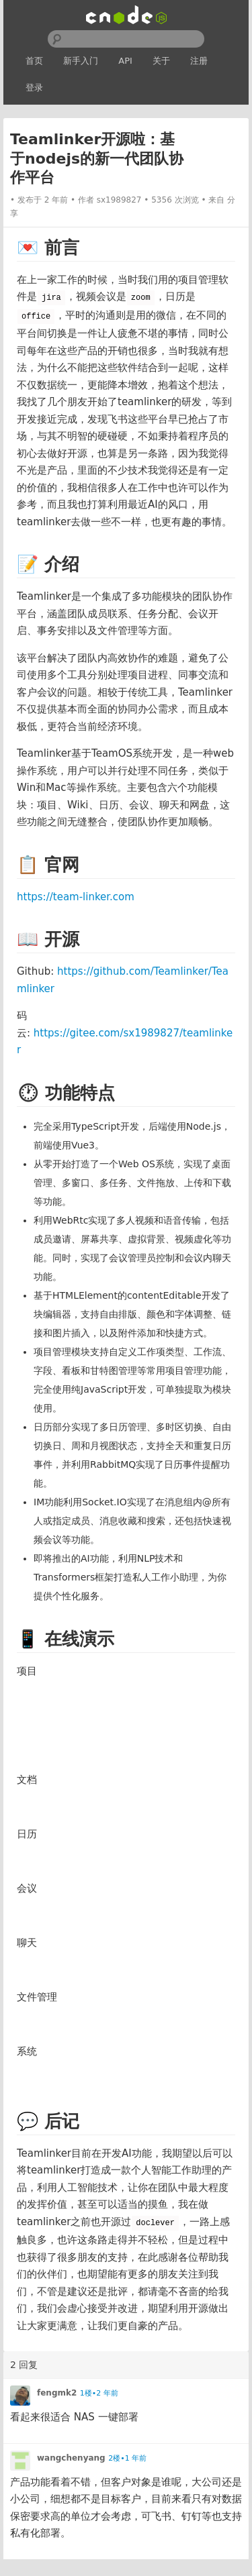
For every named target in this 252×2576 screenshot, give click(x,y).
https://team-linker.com (75, 897)
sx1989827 (119, 200)
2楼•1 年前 (127, 2458)
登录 (34, 88)
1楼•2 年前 (99, 2393)
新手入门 (80, 61)
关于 (161, 61)
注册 (199, 61)
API (125, 61)
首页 (34, 61)
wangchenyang (71, 2458)
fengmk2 (57, 2393)
